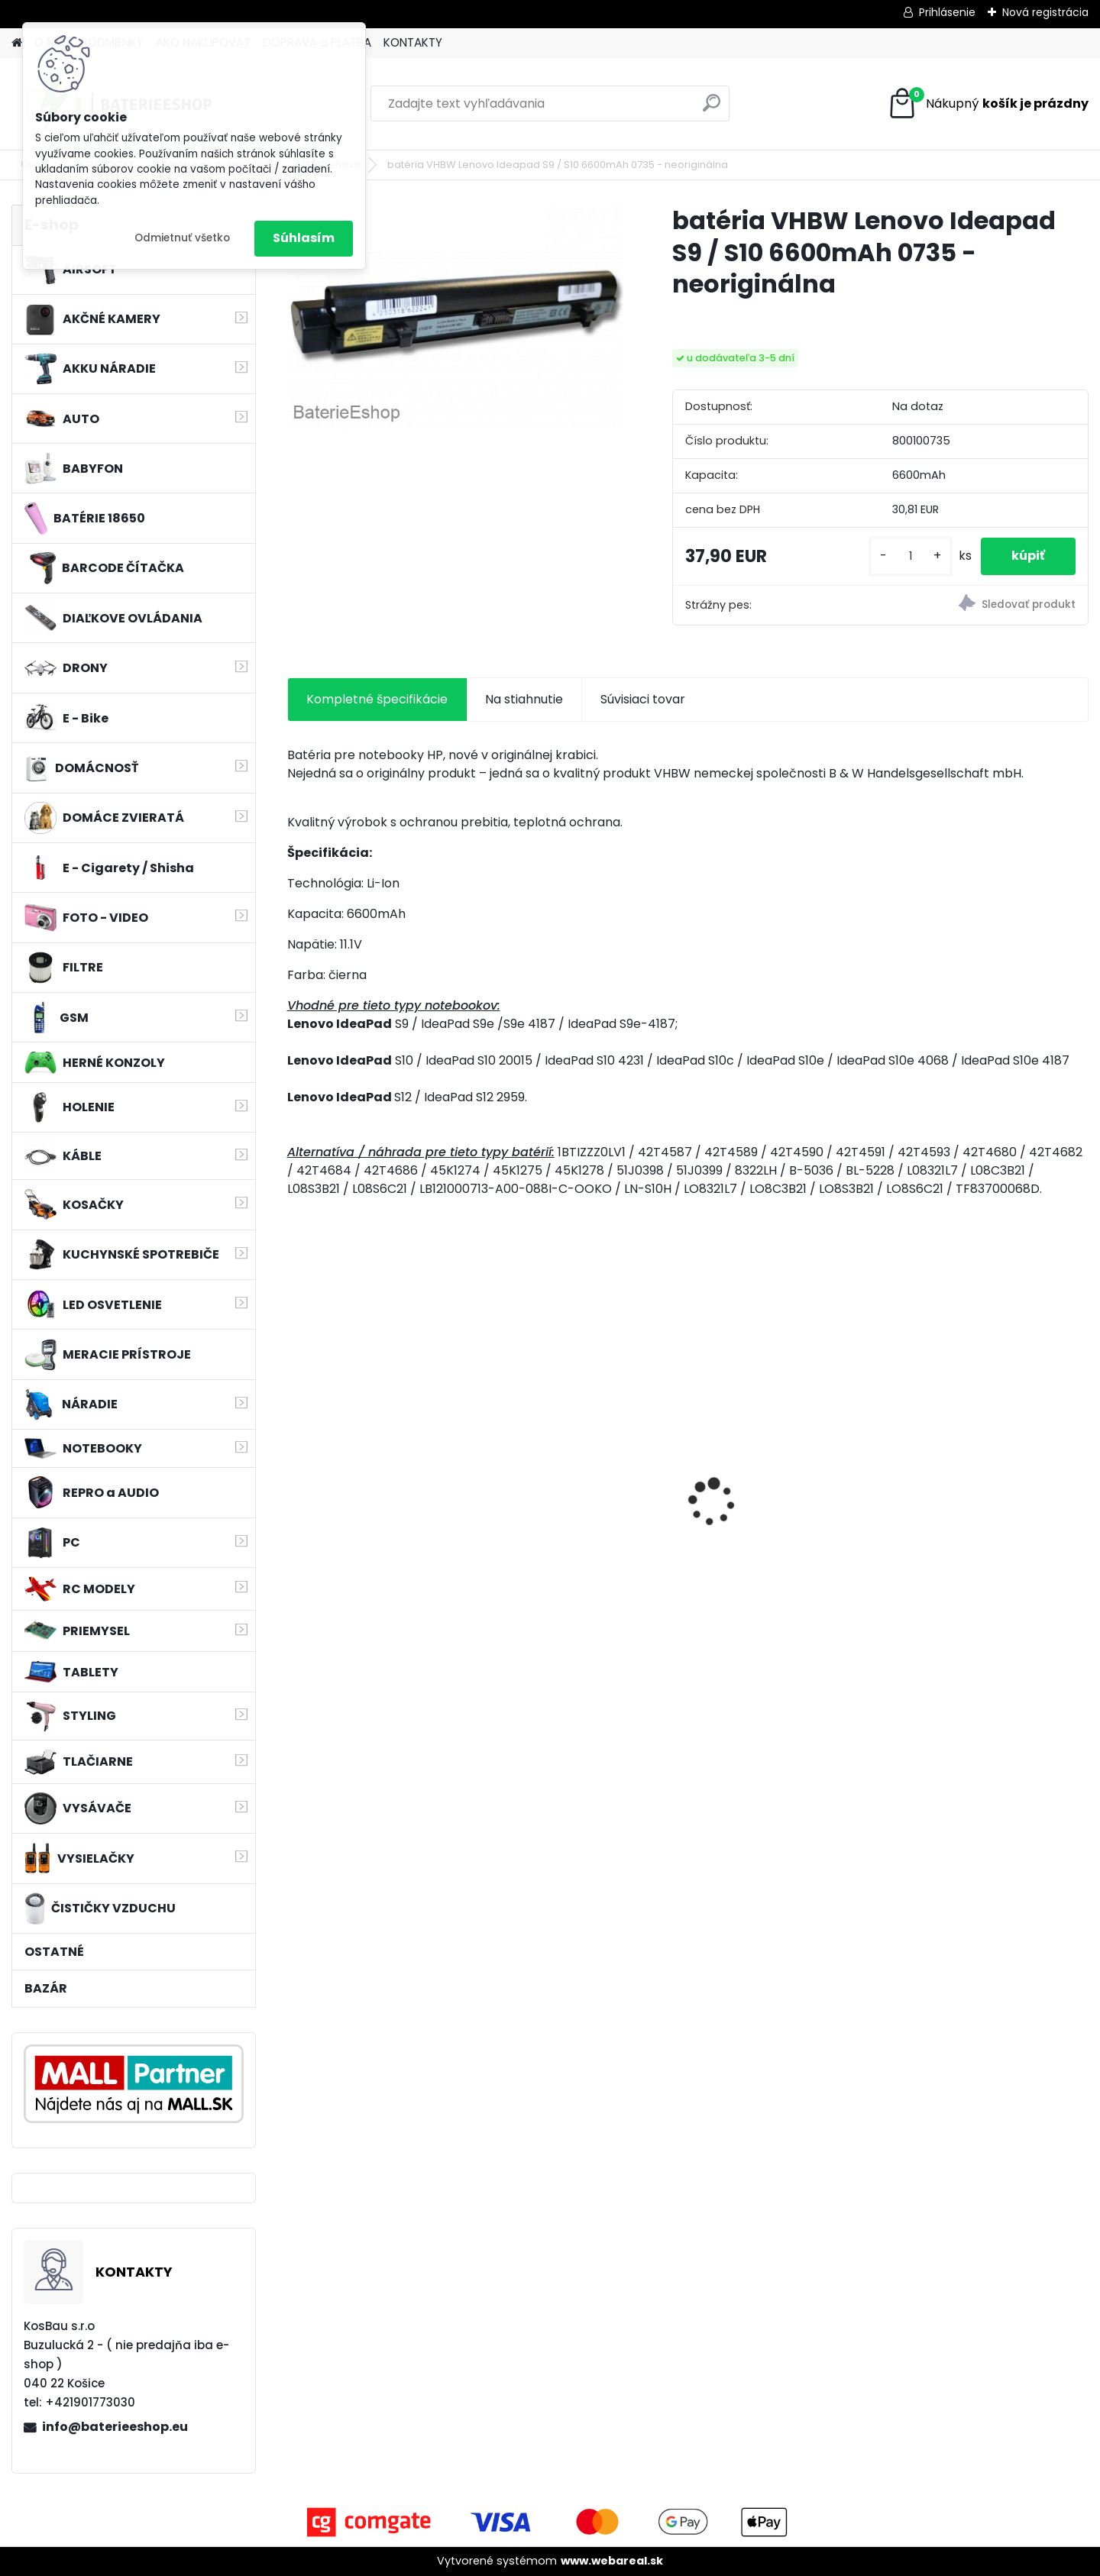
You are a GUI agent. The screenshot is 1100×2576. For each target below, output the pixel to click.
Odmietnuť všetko (182, 238)
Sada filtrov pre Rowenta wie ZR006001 (587, 1500)
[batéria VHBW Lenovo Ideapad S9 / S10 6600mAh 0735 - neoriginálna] (455, 316)
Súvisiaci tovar (642, 699)
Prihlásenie (947, 12)
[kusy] (911, 556)
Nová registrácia (1045, 12)
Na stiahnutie (524, 699)
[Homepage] (16, 43)
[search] (711, 109)
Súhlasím (304, 238)
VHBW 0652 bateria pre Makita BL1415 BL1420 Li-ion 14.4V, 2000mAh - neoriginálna (783, 1496)
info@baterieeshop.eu (115, 2426)
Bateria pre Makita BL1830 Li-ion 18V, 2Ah (383, 1486)
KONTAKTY (412, 42)
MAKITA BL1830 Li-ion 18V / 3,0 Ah (984, 1493)
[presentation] (295, 1475)
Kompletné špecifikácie (377, 699)
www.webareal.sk (612, 2560)
